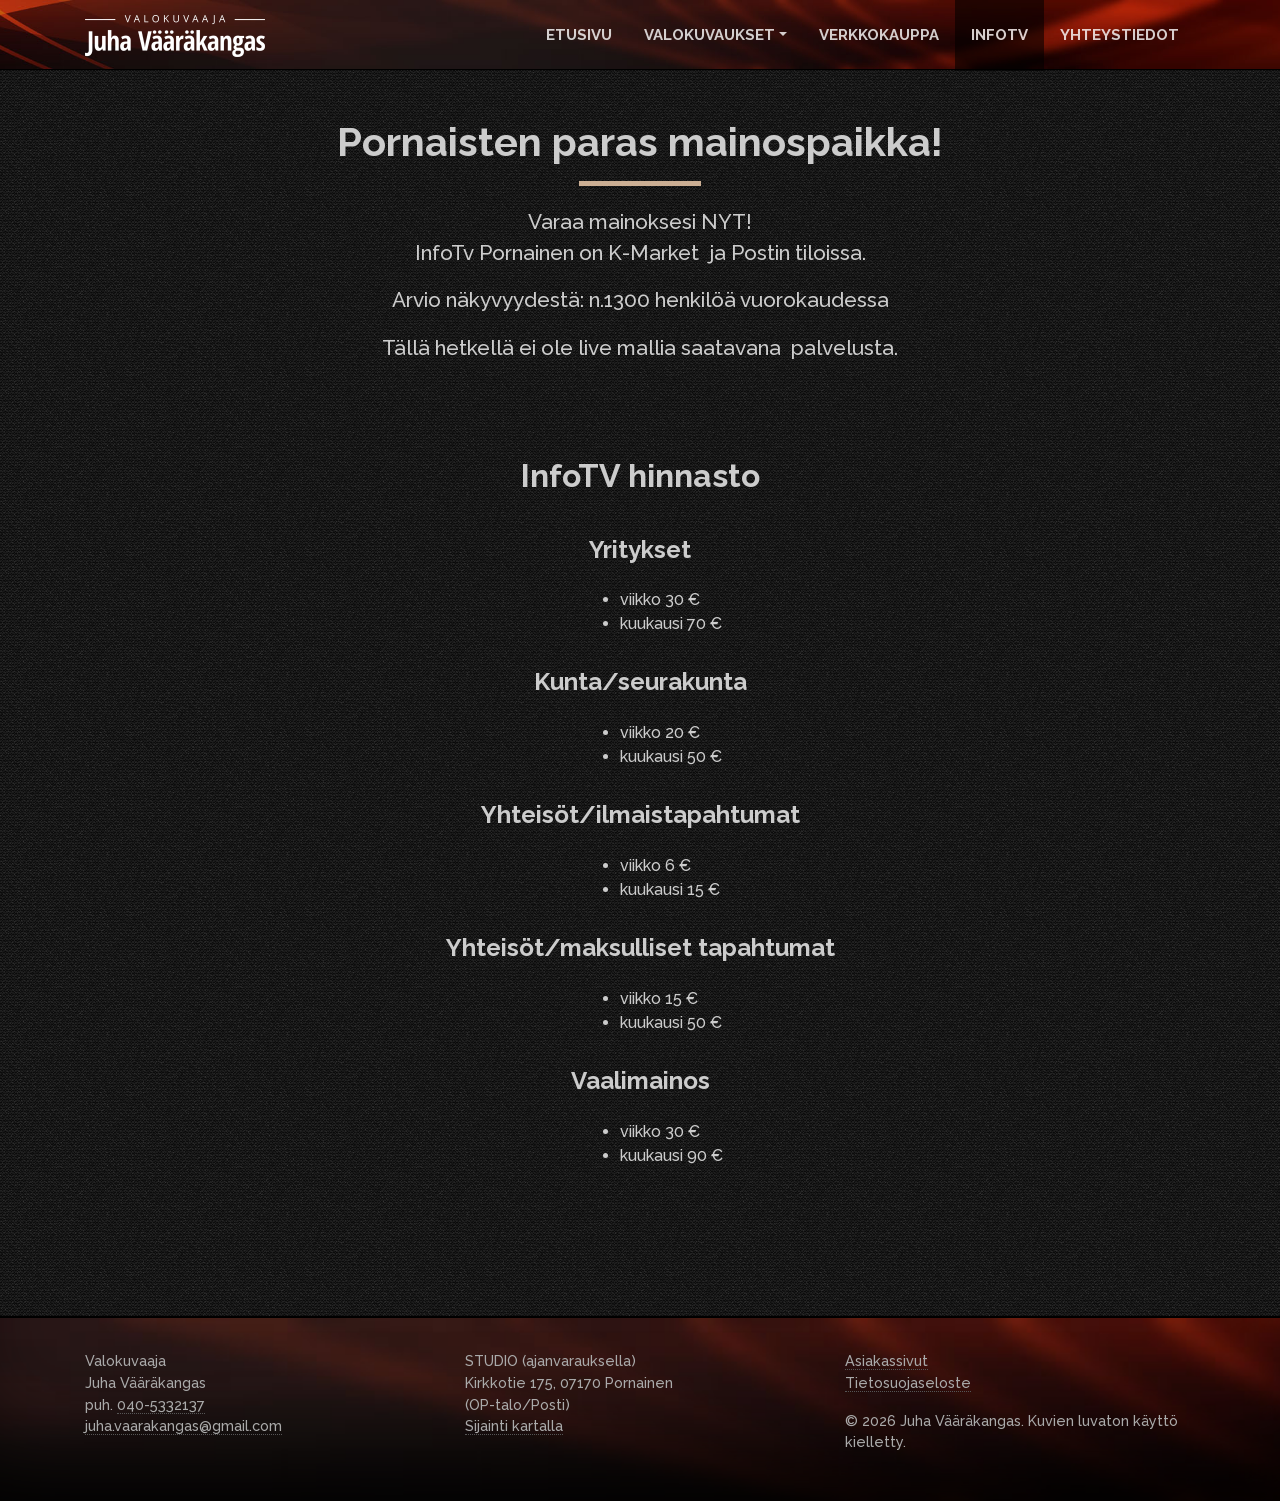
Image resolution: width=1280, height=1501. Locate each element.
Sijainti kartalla (514, 1425)
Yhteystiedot (1119, 35)
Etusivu (579, 35)
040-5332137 (161, 1404)
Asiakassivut (886, 1360)
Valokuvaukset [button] (709, 35)
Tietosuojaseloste (908, 1382)
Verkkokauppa (879, 35)
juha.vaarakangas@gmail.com (183, 1425)
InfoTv (999, 35)
